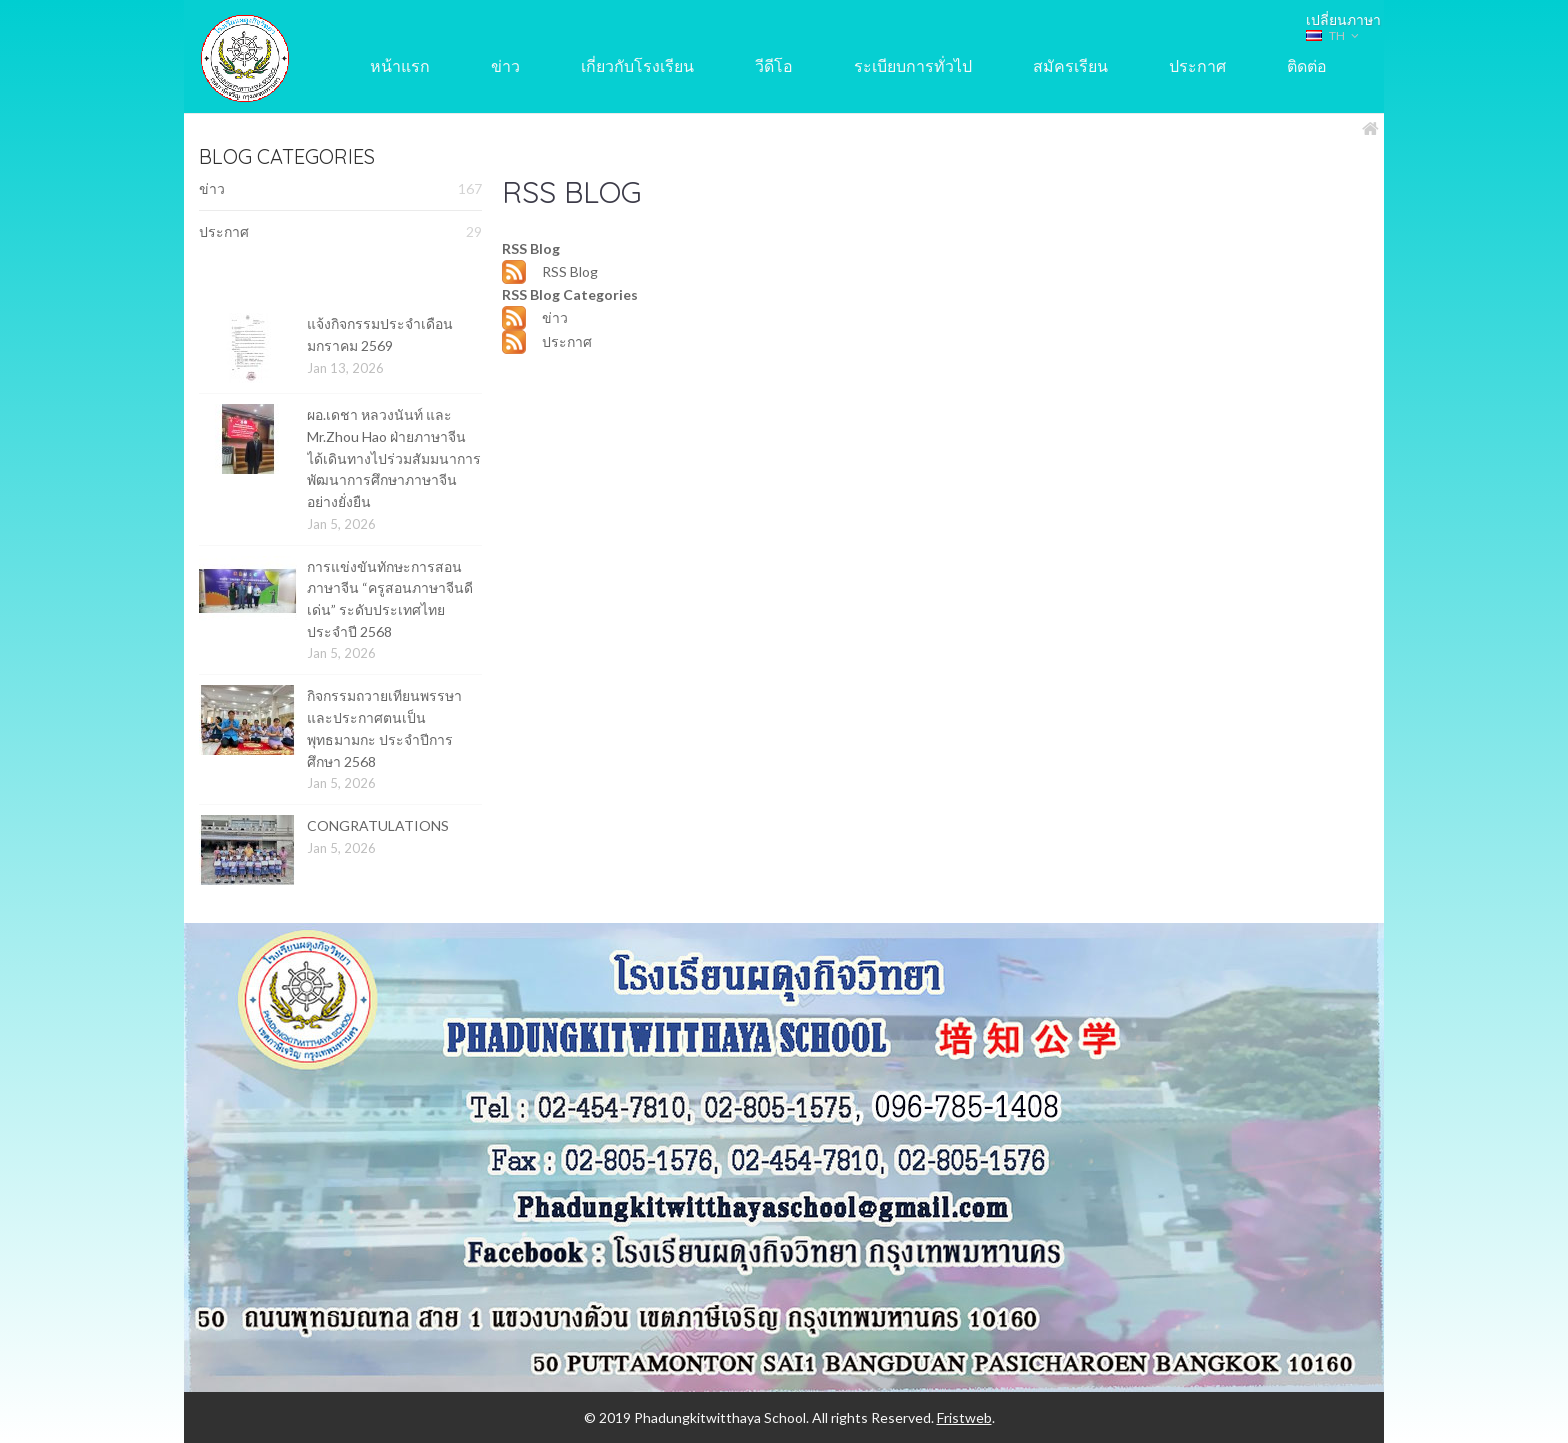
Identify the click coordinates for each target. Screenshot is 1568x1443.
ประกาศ (340, 232)
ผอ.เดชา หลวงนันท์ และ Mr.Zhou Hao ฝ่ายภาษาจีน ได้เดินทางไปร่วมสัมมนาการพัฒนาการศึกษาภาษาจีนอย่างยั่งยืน (394, 458)
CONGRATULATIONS (378, 825)
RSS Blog (570, 271)
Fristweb (964, 1417)
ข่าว (340, 189)
